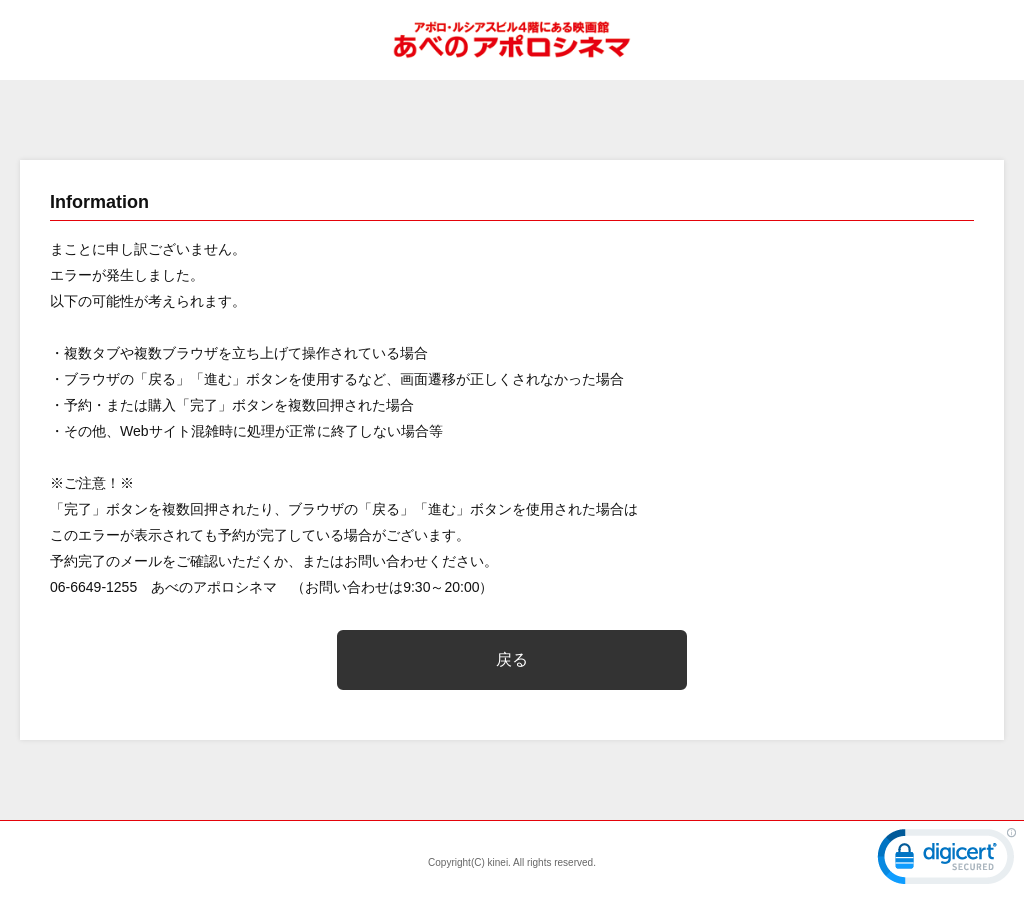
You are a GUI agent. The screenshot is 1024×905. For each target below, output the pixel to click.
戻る (512, 659)
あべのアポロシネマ (512, 40)
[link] (947, 861)
